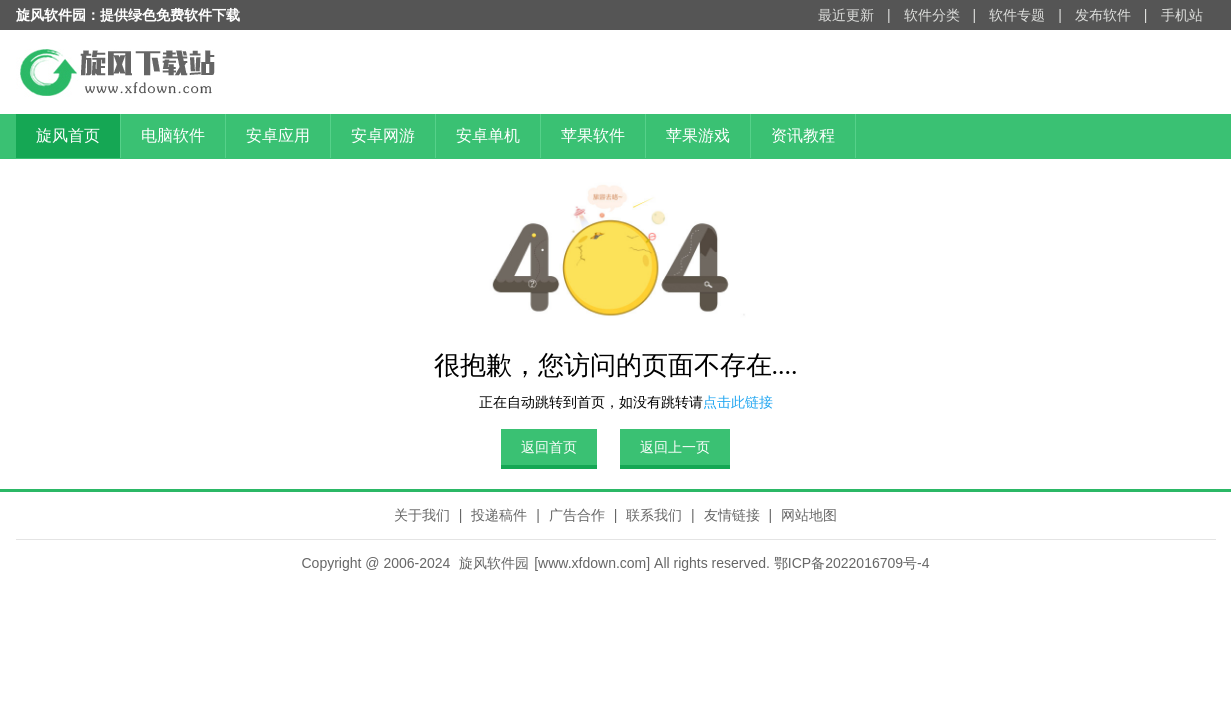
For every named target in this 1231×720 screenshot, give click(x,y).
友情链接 (732, 515)
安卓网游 (383, 135)
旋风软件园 (494, 563)
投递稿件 (499, 515)
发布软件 (1103, 15)
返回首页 (549, 447)
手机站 (1182, 15)
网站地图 (809, 515)
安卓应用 (278, 135)
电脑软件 (173, 135)
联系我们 (654, 515)
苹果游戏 (698, 135)
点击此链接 (738, 402)
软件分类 (932, 15)
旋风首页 (68, 135)
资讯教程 (803, 135)
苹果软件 (593, 135)
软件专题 (1017, 15)
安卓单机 (488, 135)
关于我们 (422, 515)
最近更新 (846, 15)
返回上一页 (675, 447)
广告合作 (577, 515)
